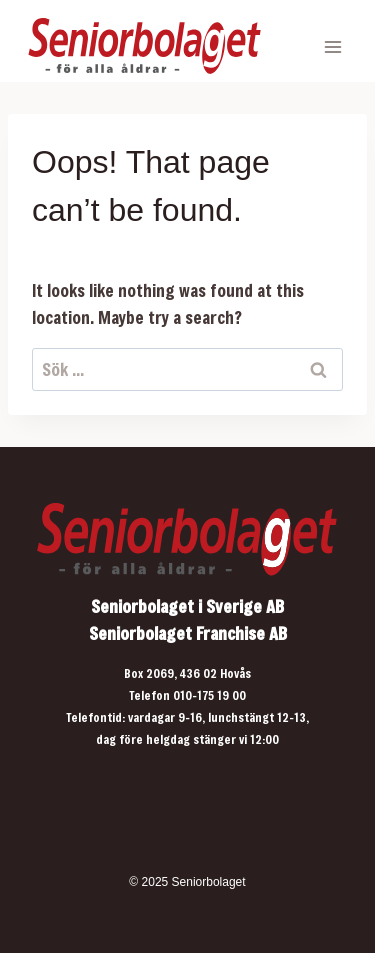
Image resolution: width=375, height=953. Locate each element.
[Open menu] (332, 46)
